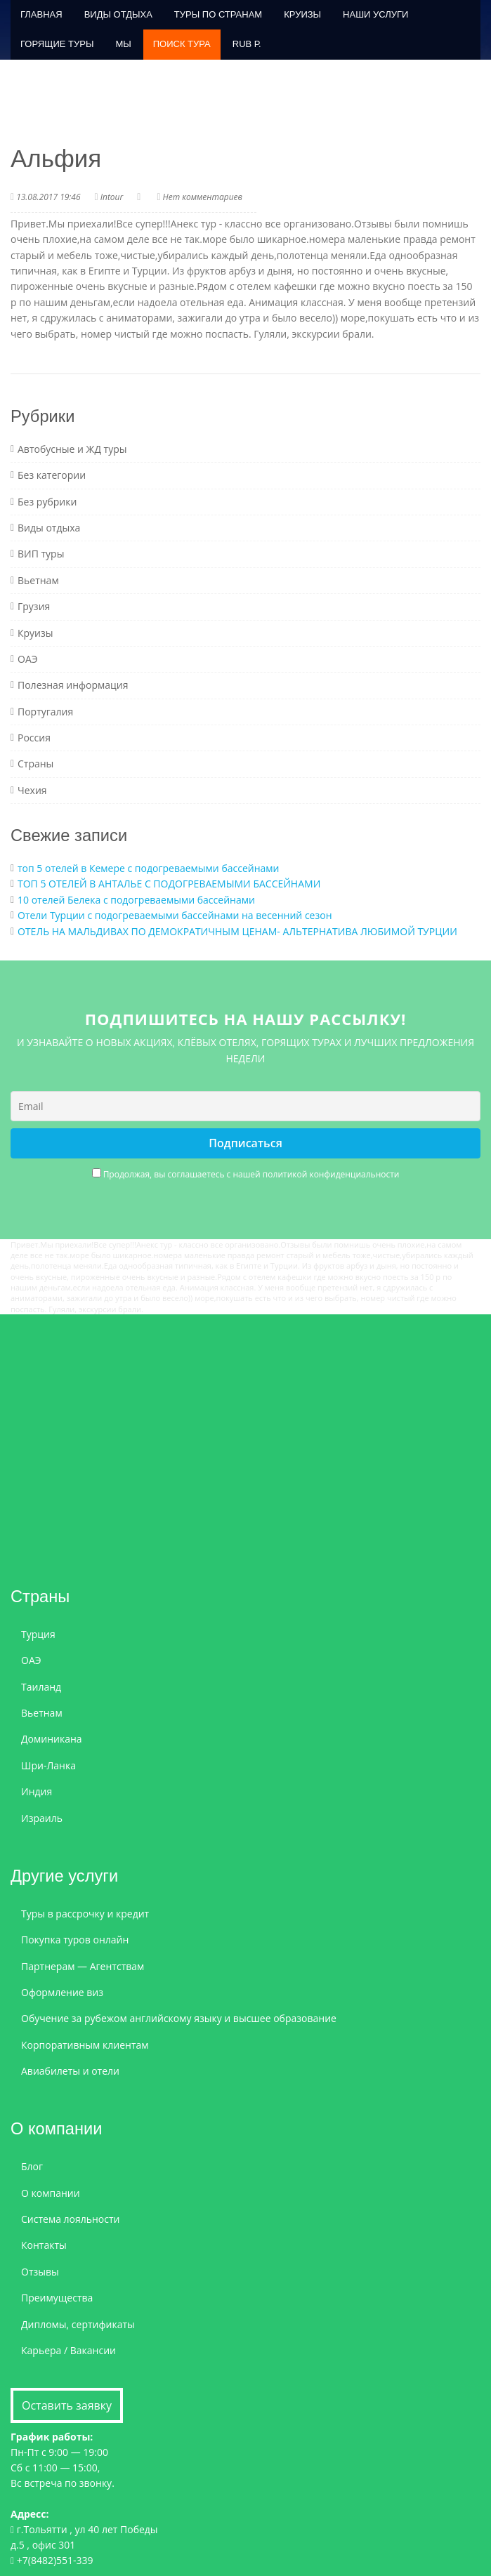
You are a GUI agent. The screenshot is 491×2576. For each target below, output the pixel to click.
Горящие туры (56, 44)
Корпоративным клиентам (85, 2045)
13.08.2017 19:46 (48, 197)
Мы (123, 44)
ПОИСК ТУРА (182, 44)
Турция (38, 1634)
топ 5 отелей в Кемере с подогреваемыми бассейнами (149, 868)
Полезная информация (73, 685)
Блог (32, 2166)
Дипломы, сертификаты (78, 2324)
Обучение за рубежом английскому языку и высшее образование (178, 2018)
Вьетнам (38, 580)
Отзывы (40, 2271)
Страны (35, 763)
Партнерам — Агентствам (82, 1966)
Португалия (45, 711)
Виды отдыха (118, 14)
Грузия (34, 606)
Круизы (302, 14)
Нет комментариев (203, 197)
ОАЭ (28, 659)
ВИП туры (41, 553)
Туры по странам (218, 14)
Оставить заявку (67, 2405)
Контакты (44, 2245)
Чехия (32, 790)
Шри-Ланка (48, 1765)
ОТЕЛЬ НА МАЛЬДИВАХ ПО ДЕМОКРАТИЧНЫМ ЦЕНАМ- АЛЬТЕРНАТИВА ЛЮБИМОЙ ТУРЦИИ (237, 931)
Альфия (56, 158)
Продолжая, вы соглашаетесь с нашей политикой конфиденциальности (251, 1174)
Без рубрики (47, 501)
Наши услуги (375, 14)
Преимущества (57, 2297)
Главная (41, 14)
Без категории (52, 475)
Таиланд (41, 1686)
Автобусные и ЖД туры (72, 449)
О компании (50, 2193)
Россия (34, 737)
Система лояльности (70, 2219)
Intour (112, 197)
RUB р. (247, 44)
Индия (36, 1791)
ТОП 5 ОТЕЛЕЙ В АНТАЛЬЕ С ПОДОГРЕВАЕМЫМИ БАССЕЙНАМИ (169, 883)
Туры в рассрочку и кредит (85, 1913)
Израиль (42, 1818)
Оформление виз (62, 1992)
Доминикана (51, 1738)
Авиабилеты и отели (70, 2071)
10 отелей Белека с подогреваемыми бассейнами (136, 899)
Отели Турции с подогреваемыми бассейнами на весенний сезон (175, 915)
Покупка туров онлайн (75, 1939)
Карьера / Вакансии (68, 2350)
